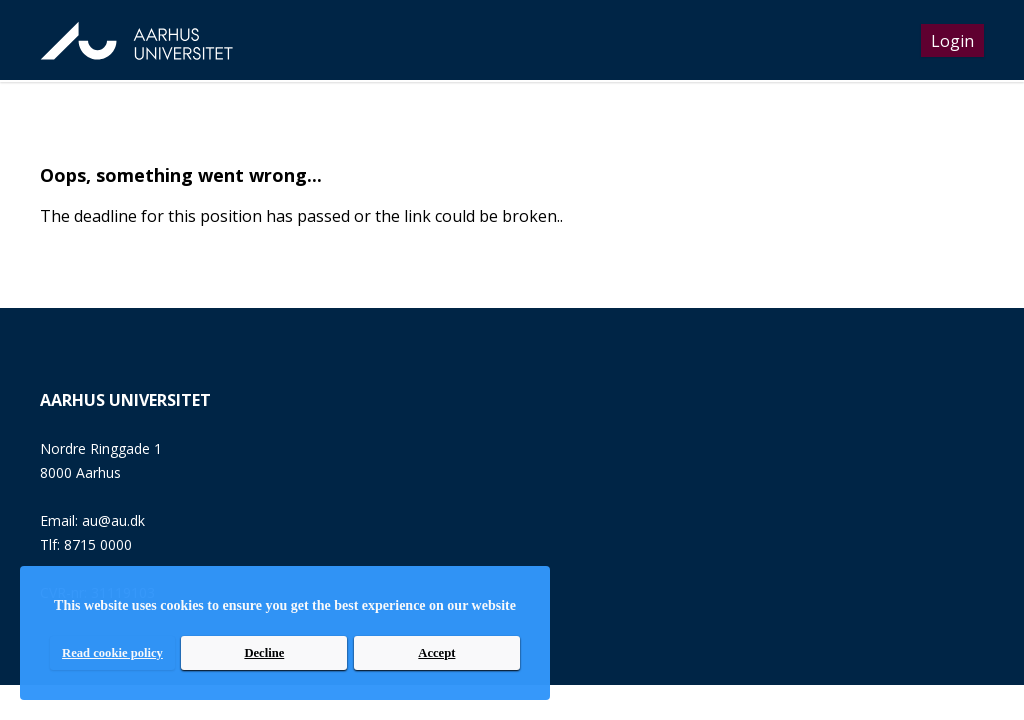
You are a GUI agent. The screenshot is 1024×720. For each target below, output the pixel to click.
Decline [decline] (264, 653)
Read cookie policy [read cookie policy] (112, 653)
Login (952, 41)
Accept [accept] (436, 653)
